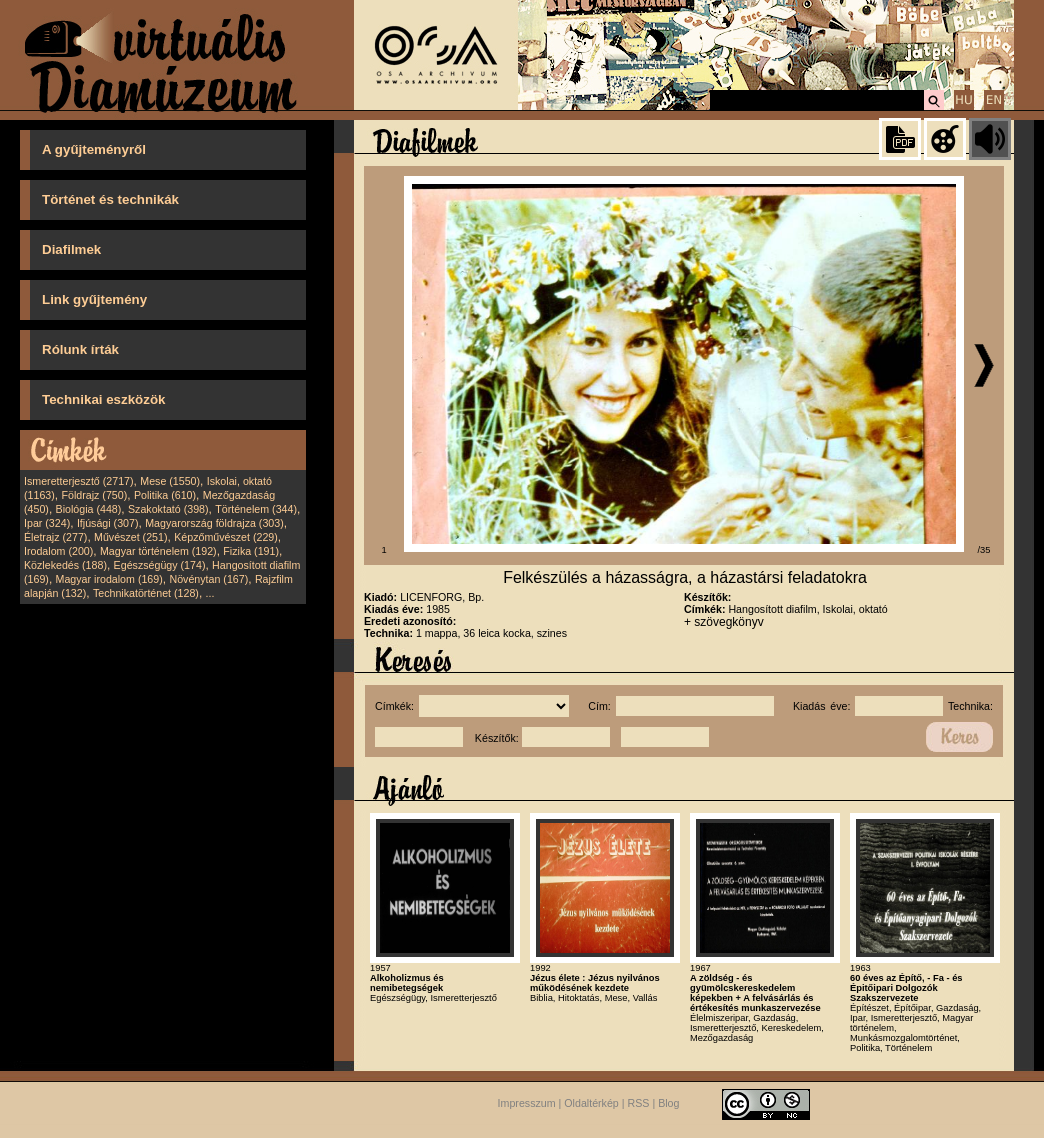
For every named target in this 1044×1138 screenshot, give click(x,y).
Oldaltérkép (591, 1104)
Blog (668, 1104)
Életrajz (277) (55, 537)
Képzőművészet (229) (226, 537)
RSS (639, 1104)
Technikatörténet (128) (146, 593)
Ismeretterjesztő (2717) (79, 481)
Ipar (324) (47, 523)
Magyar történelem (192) (158, 551)
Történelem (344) (256, 509)
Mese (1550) (170, 481)
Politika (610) (165, 495)
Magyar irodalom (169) (109, 579)
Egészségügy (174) (160, 565)
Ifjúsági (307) (108, 523)
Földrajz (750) (94, 495)
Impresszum (527, 1104)
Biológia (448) (89, 509)
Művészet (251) (130, 537)
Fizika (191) (251, 551)
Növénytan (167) (208, 579)
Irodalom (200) (58, 551)
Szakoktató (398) (168, 509)
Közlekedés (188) (65, 565)
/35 (984, 550)
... (210, 593)
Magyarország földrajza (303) (214, 523)
